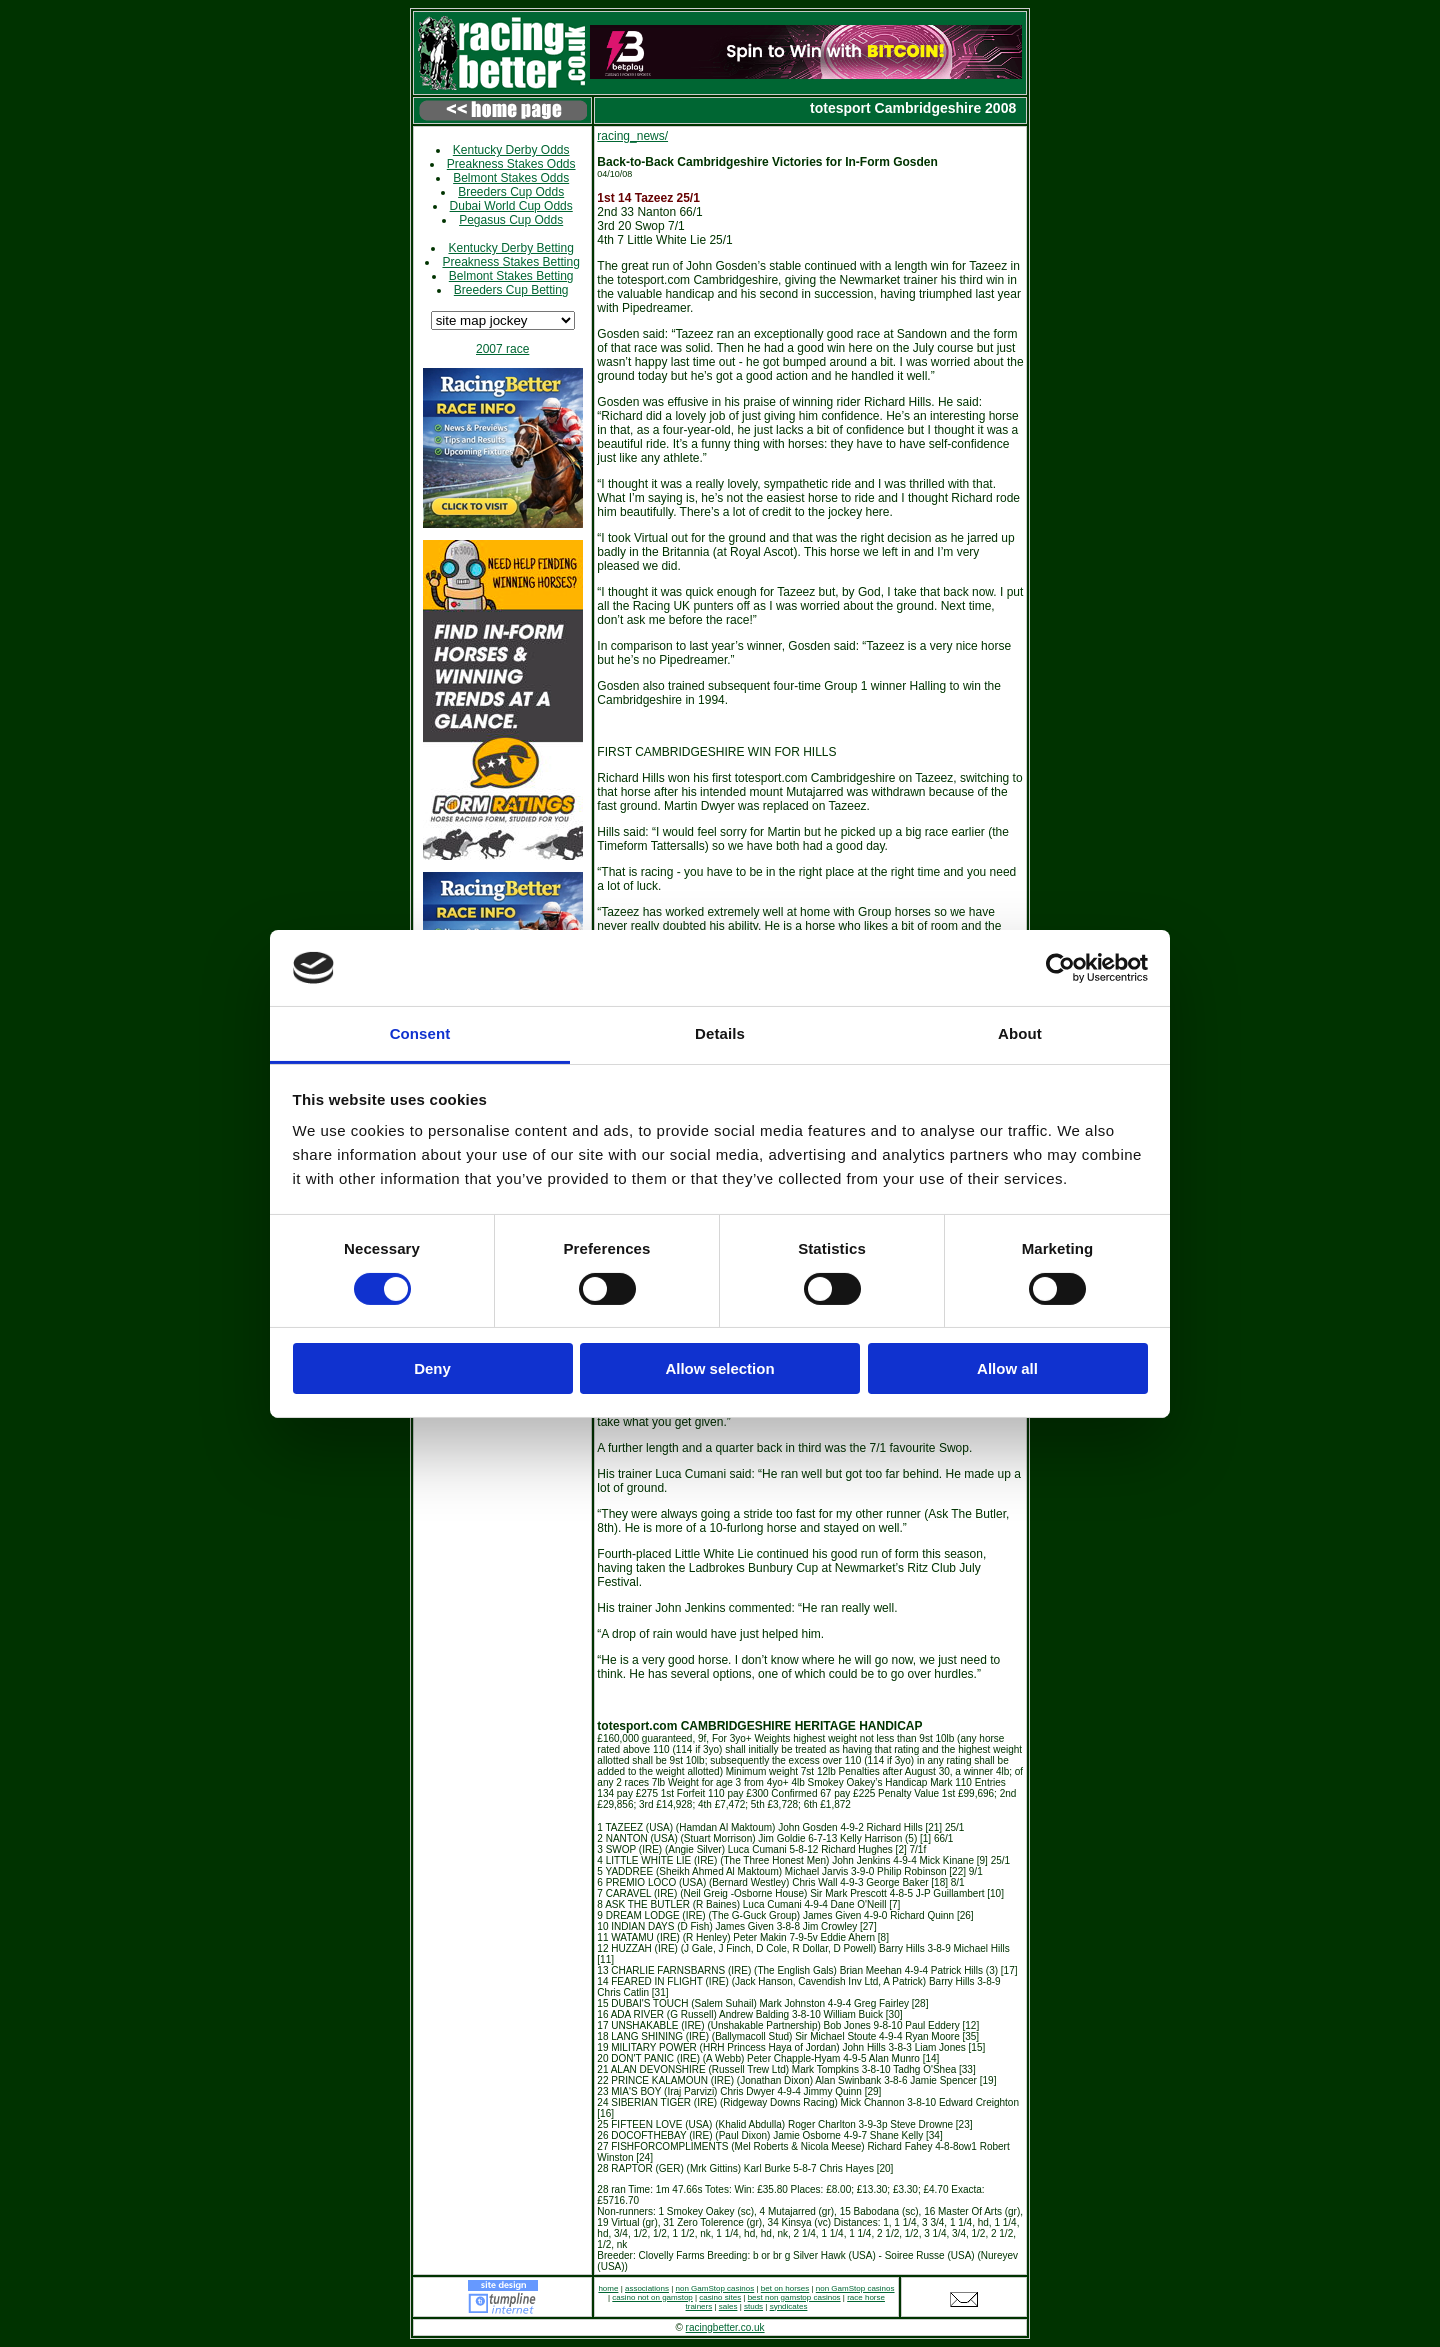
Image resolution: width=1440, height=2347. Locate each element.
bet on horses (785, 2288)
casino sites (720, 2297)
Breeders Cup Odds (511, 192)
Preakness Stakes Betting (510, 262)
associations (647, 2288)
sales (728, 2306)
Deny (432, 1368)
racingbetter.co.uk (725, 2327)
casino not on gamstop (652, 2297)
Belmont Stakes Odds (511, 178)
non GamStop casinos (715, 2288)
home (608, 2288)
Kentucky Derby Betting (510, 248)
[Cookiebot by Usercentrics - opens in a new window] (1060, 968)
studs (753, 2306)
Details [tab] (720, 1033)
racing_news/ (632, 136)
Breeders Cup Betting (511, 290)
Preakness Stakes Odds (511, 164)
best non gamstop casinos (794, 2297)
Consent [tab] (420, 1033)
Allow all (1007, 1368)
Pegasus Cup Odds (511, 220)
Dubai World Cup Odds (511, 206)
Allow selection (719, 1368)
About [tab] (1020, 1033)
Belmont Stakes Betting (511, 276)
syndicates (789, 2306)
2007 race (502, 349)
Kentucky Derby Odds (511, 150)
